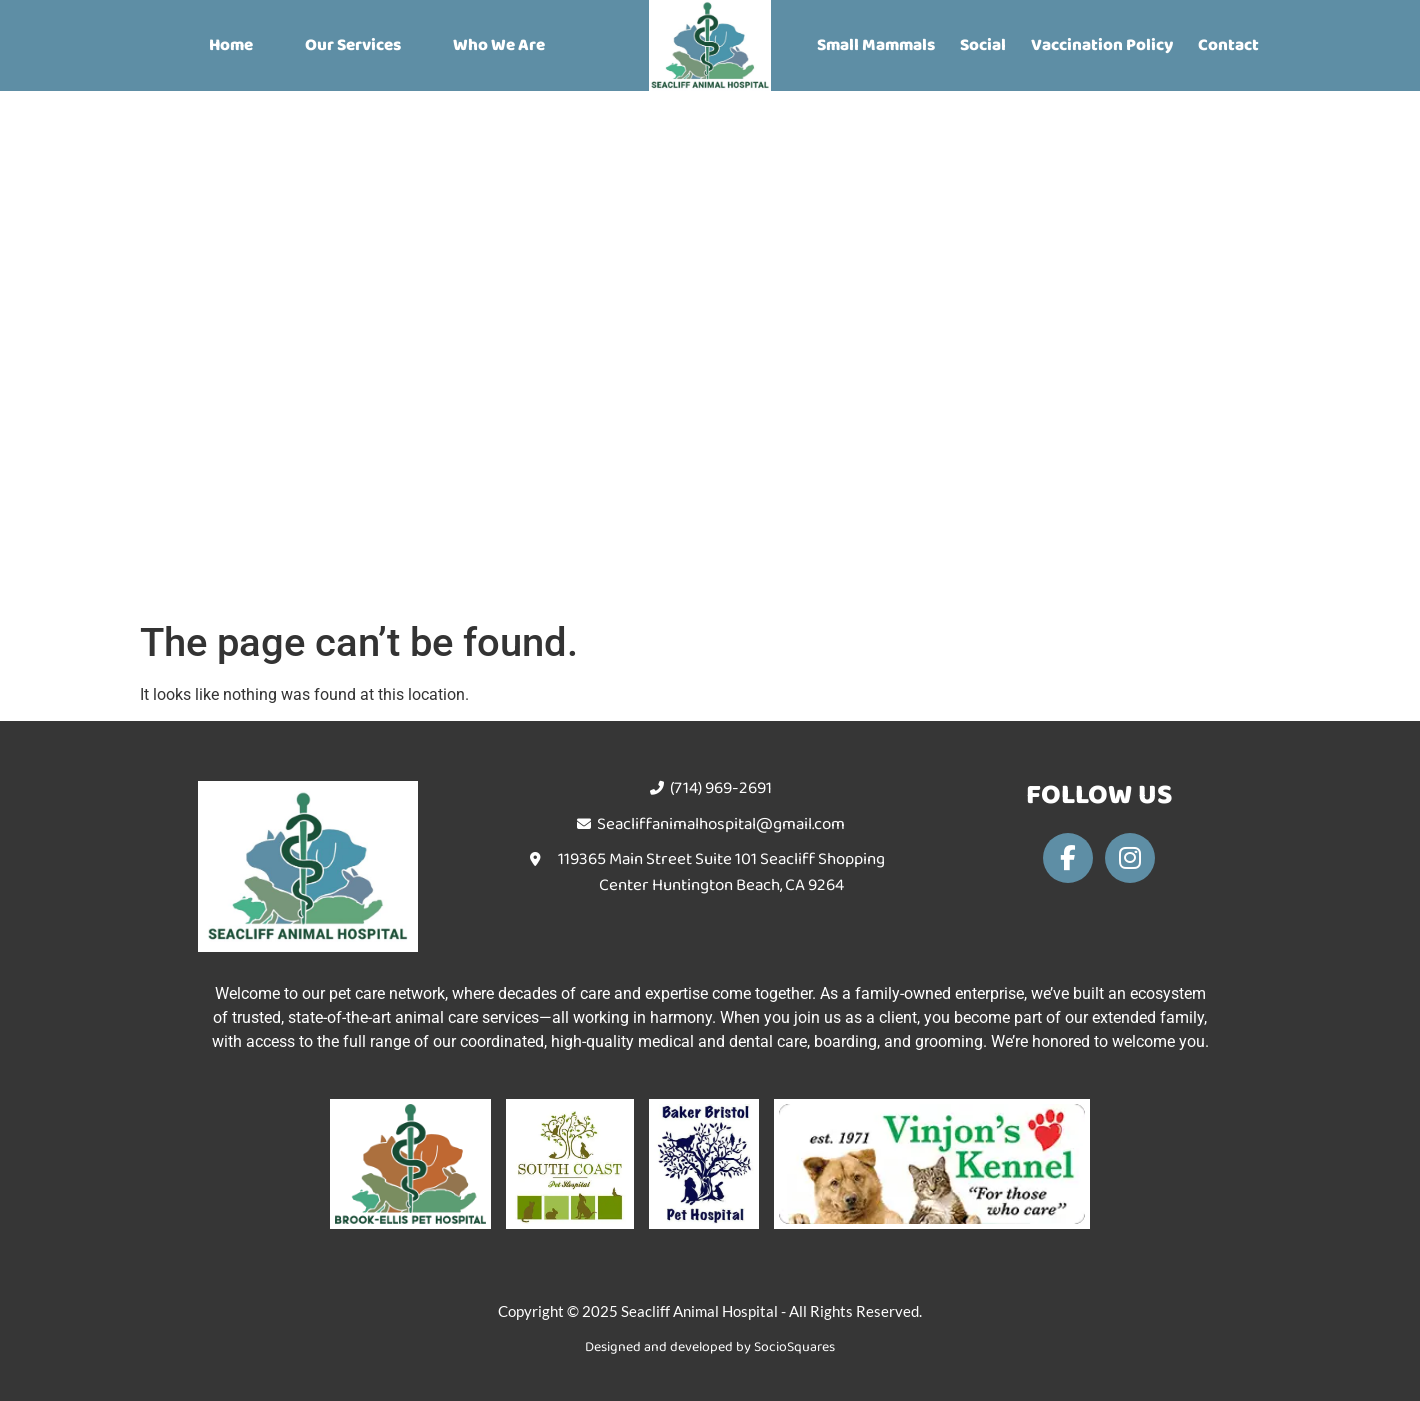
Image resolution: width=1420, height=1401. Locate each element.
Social (983, 45)
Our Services (353, 45)
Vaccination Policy (1102, 45)
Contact (1228, 45)
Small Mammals (876, 45)
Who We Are (499, 45)
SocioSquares (794, 1347)
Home (231, 45)
